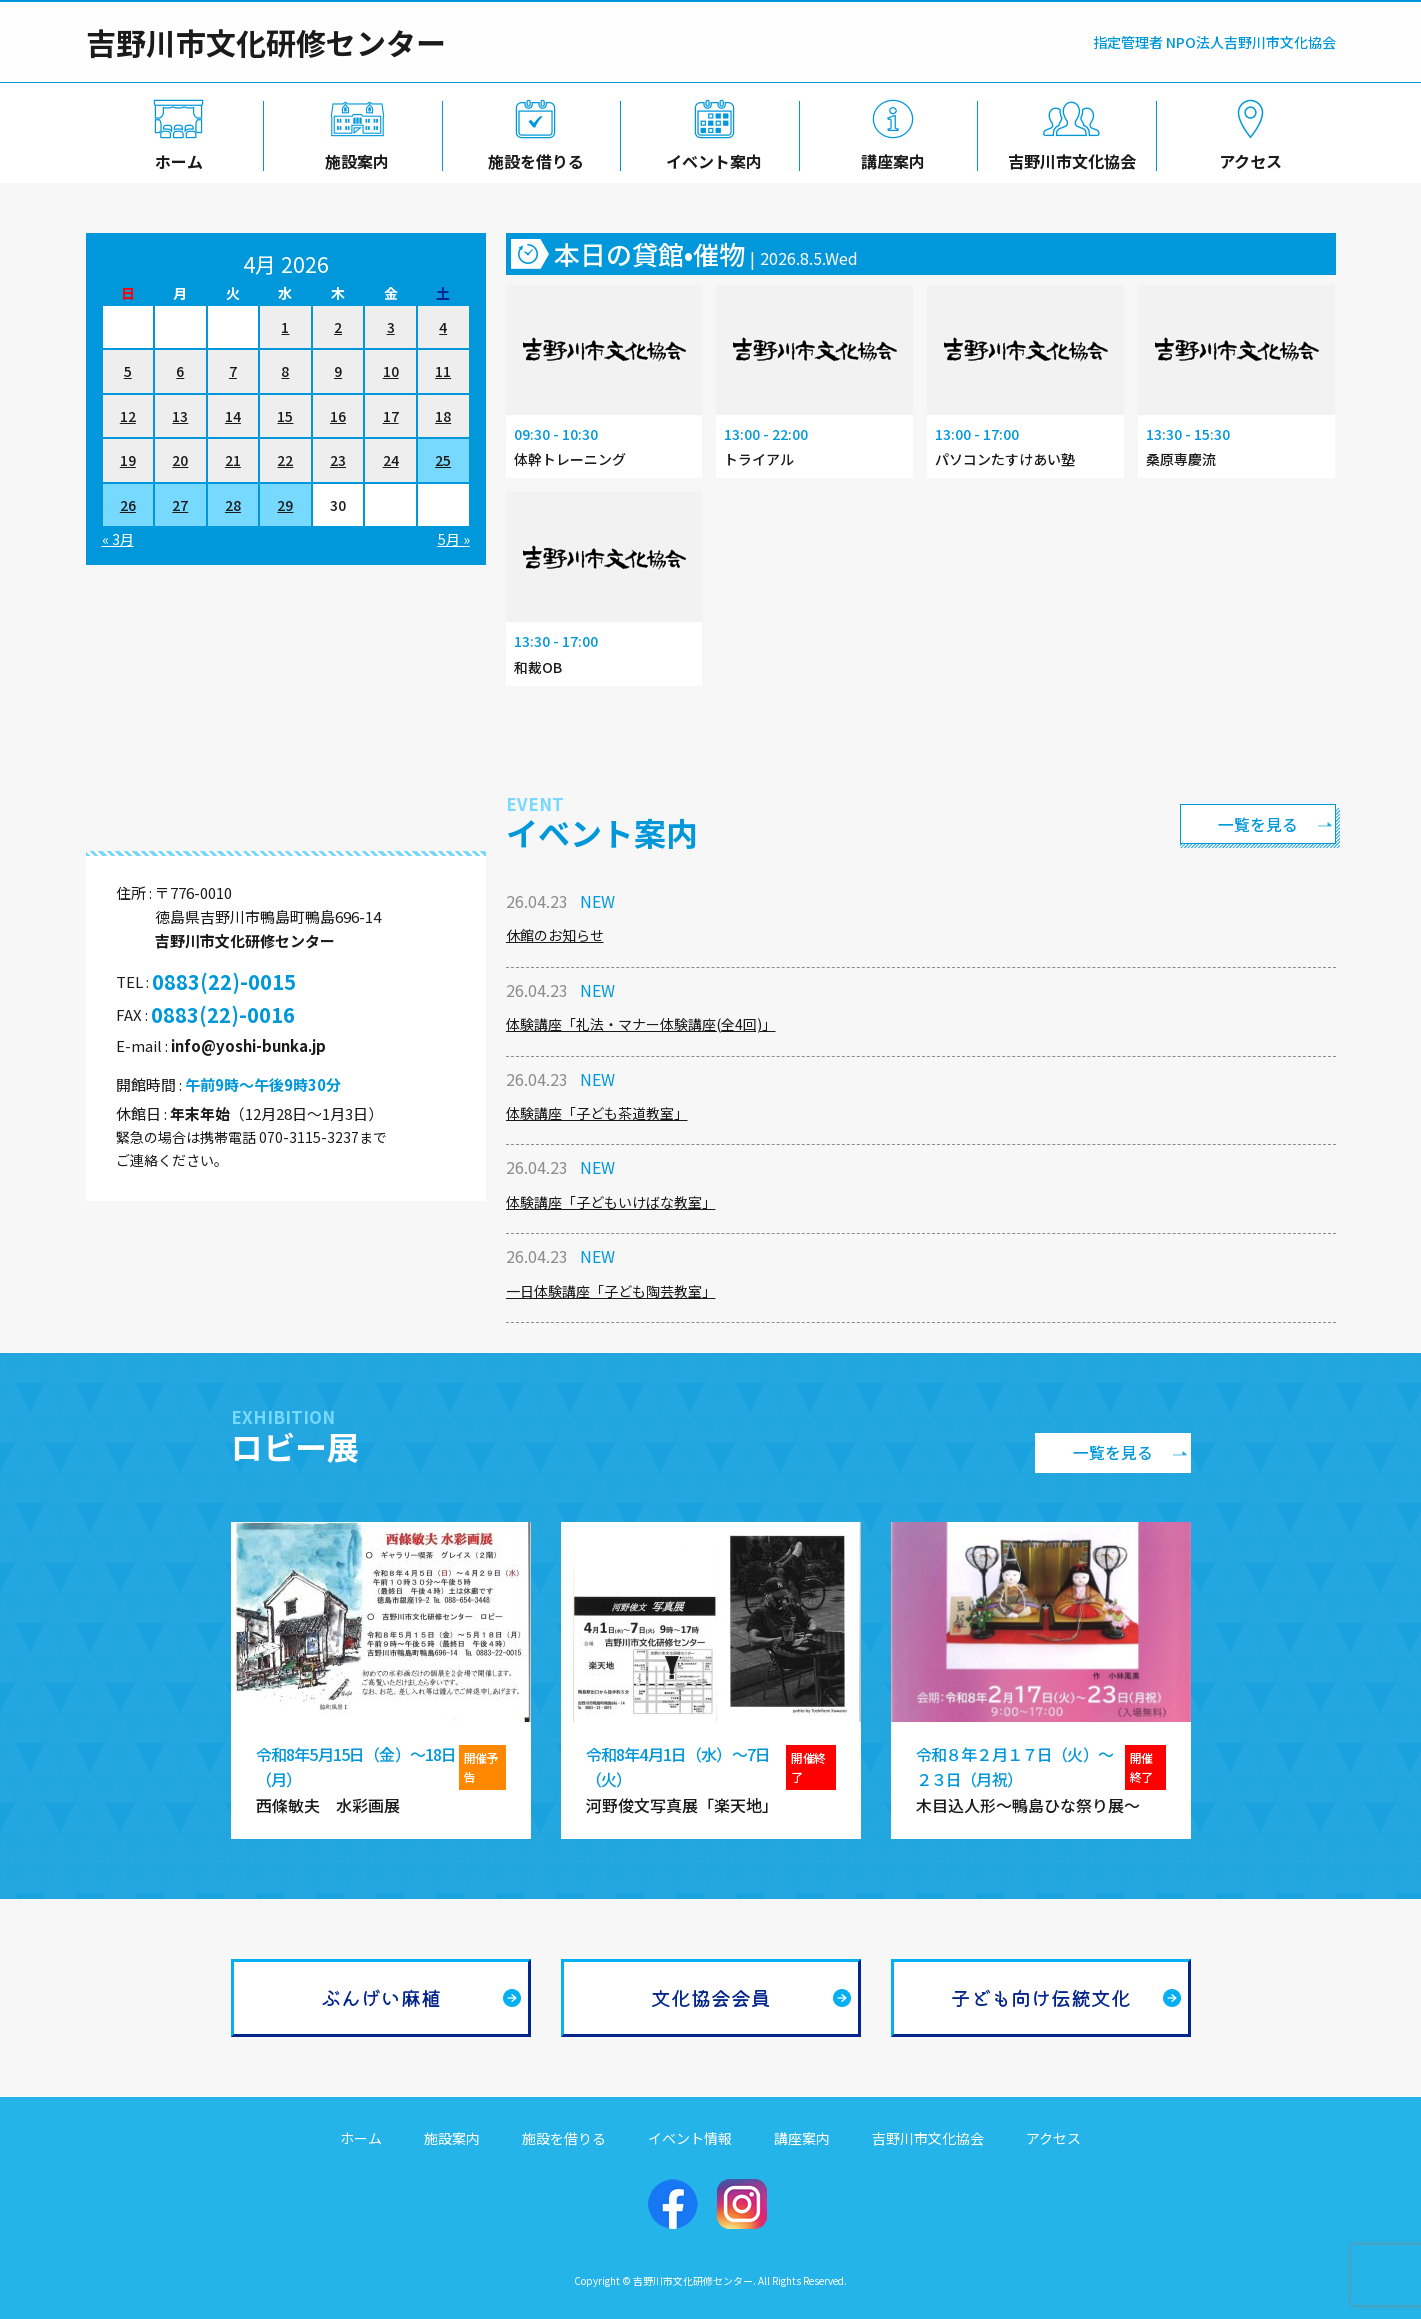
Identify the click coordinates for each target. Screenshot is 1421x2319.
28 (233, 505)
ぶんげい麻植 (381, 1997)
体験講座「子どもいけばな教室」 (611, 1202)
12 (128, 416)
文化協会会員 (711, 1997)
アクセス (1246, 157)
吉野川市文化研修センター (266, 42)
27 (180, 505)
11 (443, 371)
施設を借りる (532, 157)
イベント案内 (710, 157)
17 (391, 416)
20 (180, 460)
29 (285, 505)
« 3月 (118, 539)
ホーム (175, 157)
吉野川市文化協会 (1068, 157)
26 (128, 505)
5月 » (454, 539)
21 (233, 460)
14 (233, 416)
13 (180, 416)
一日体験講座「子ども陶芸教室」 (611, 1291)
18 (443, 416)
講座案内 (889, 157)
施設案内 (353, 157)
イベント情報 (690, 2138)
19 (128, 460)
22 (285, 460)
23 (338, 460)
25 (443, 460)
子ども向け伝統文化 (1041, 1997)
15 (285, 416)
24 (391, 460)
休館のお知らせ (555, 935)
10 (391, 371)
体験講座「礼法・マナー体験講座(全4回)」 (641, 1024)
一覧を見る (1256, 824)
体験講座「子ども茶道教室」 (597, 1113)
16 (338, 416)
